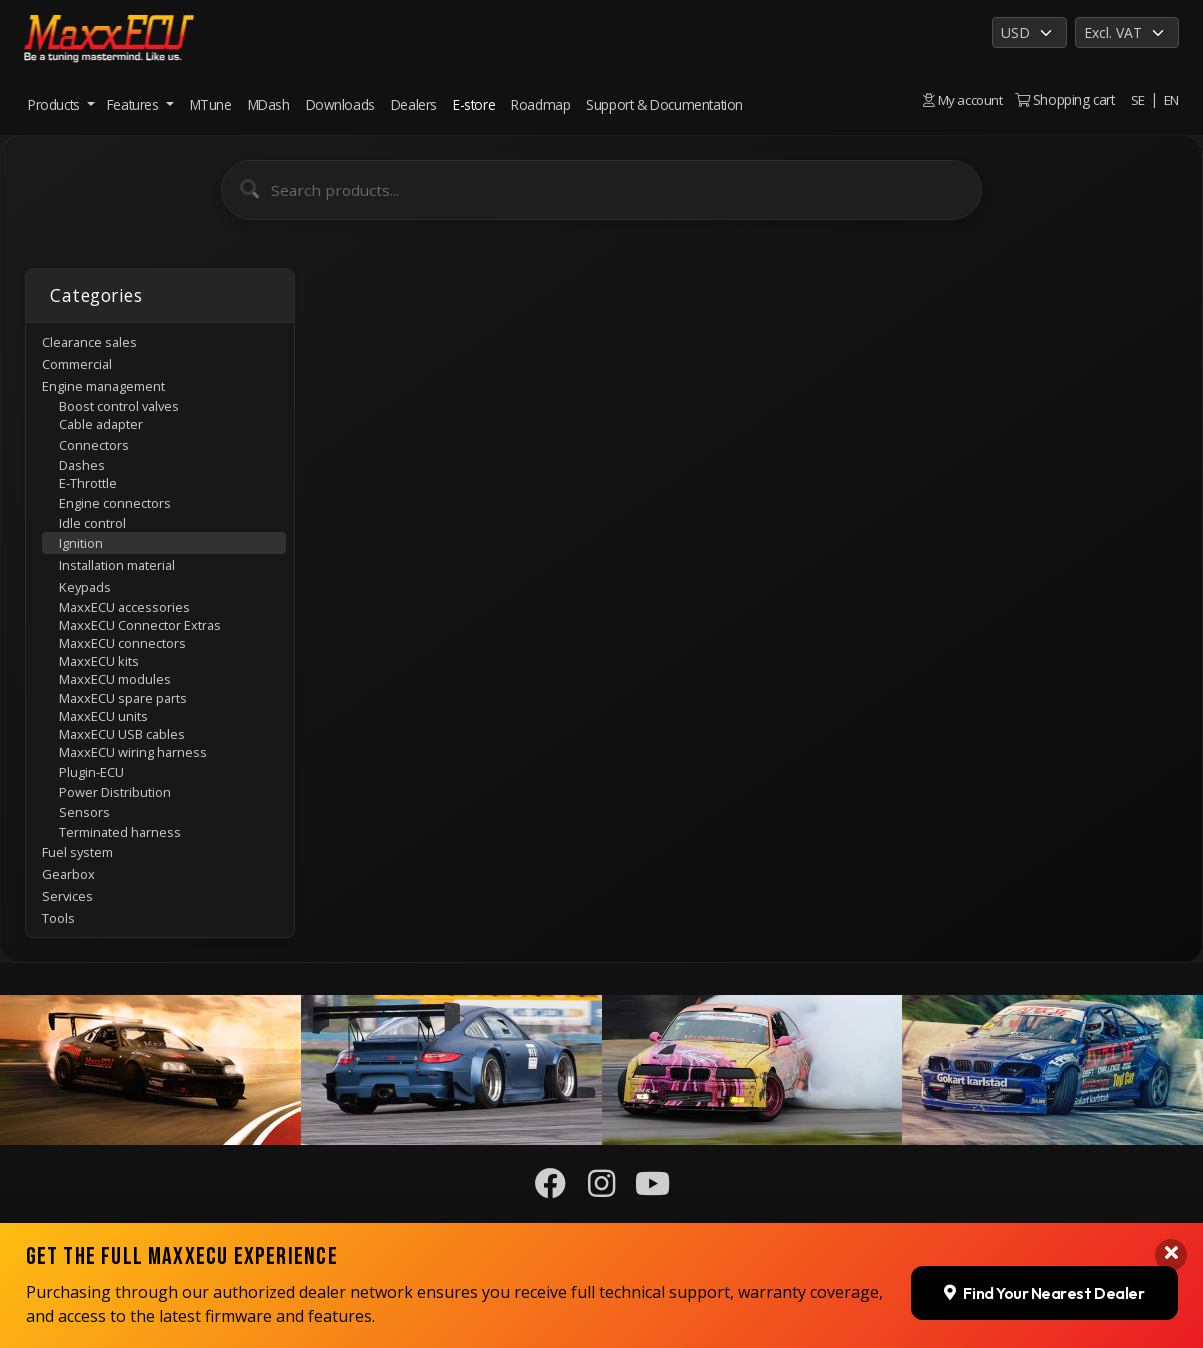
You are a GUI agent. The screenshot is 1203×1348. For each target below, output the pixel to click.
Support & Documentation (664, 104)
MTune (211, 104)
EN (1171, 99)
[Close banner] (1171, 1255)
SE (1137, 99)
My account (961, 99)
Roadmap (540, 104)
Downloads (340, 104)
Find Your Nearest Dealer (1043, 1292)
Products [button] (55, 104)
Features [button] (134, 104)
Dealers (414, 104)
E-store (474, 104)
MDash (269, 104)
